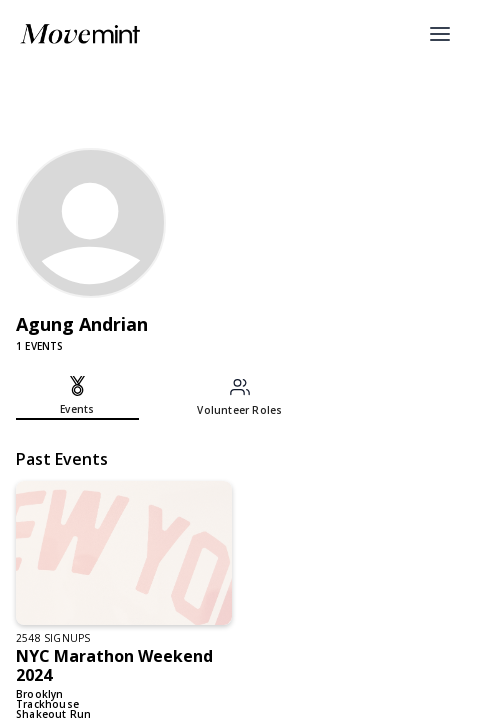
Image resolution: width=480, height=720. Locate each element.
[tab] (77, 398)
